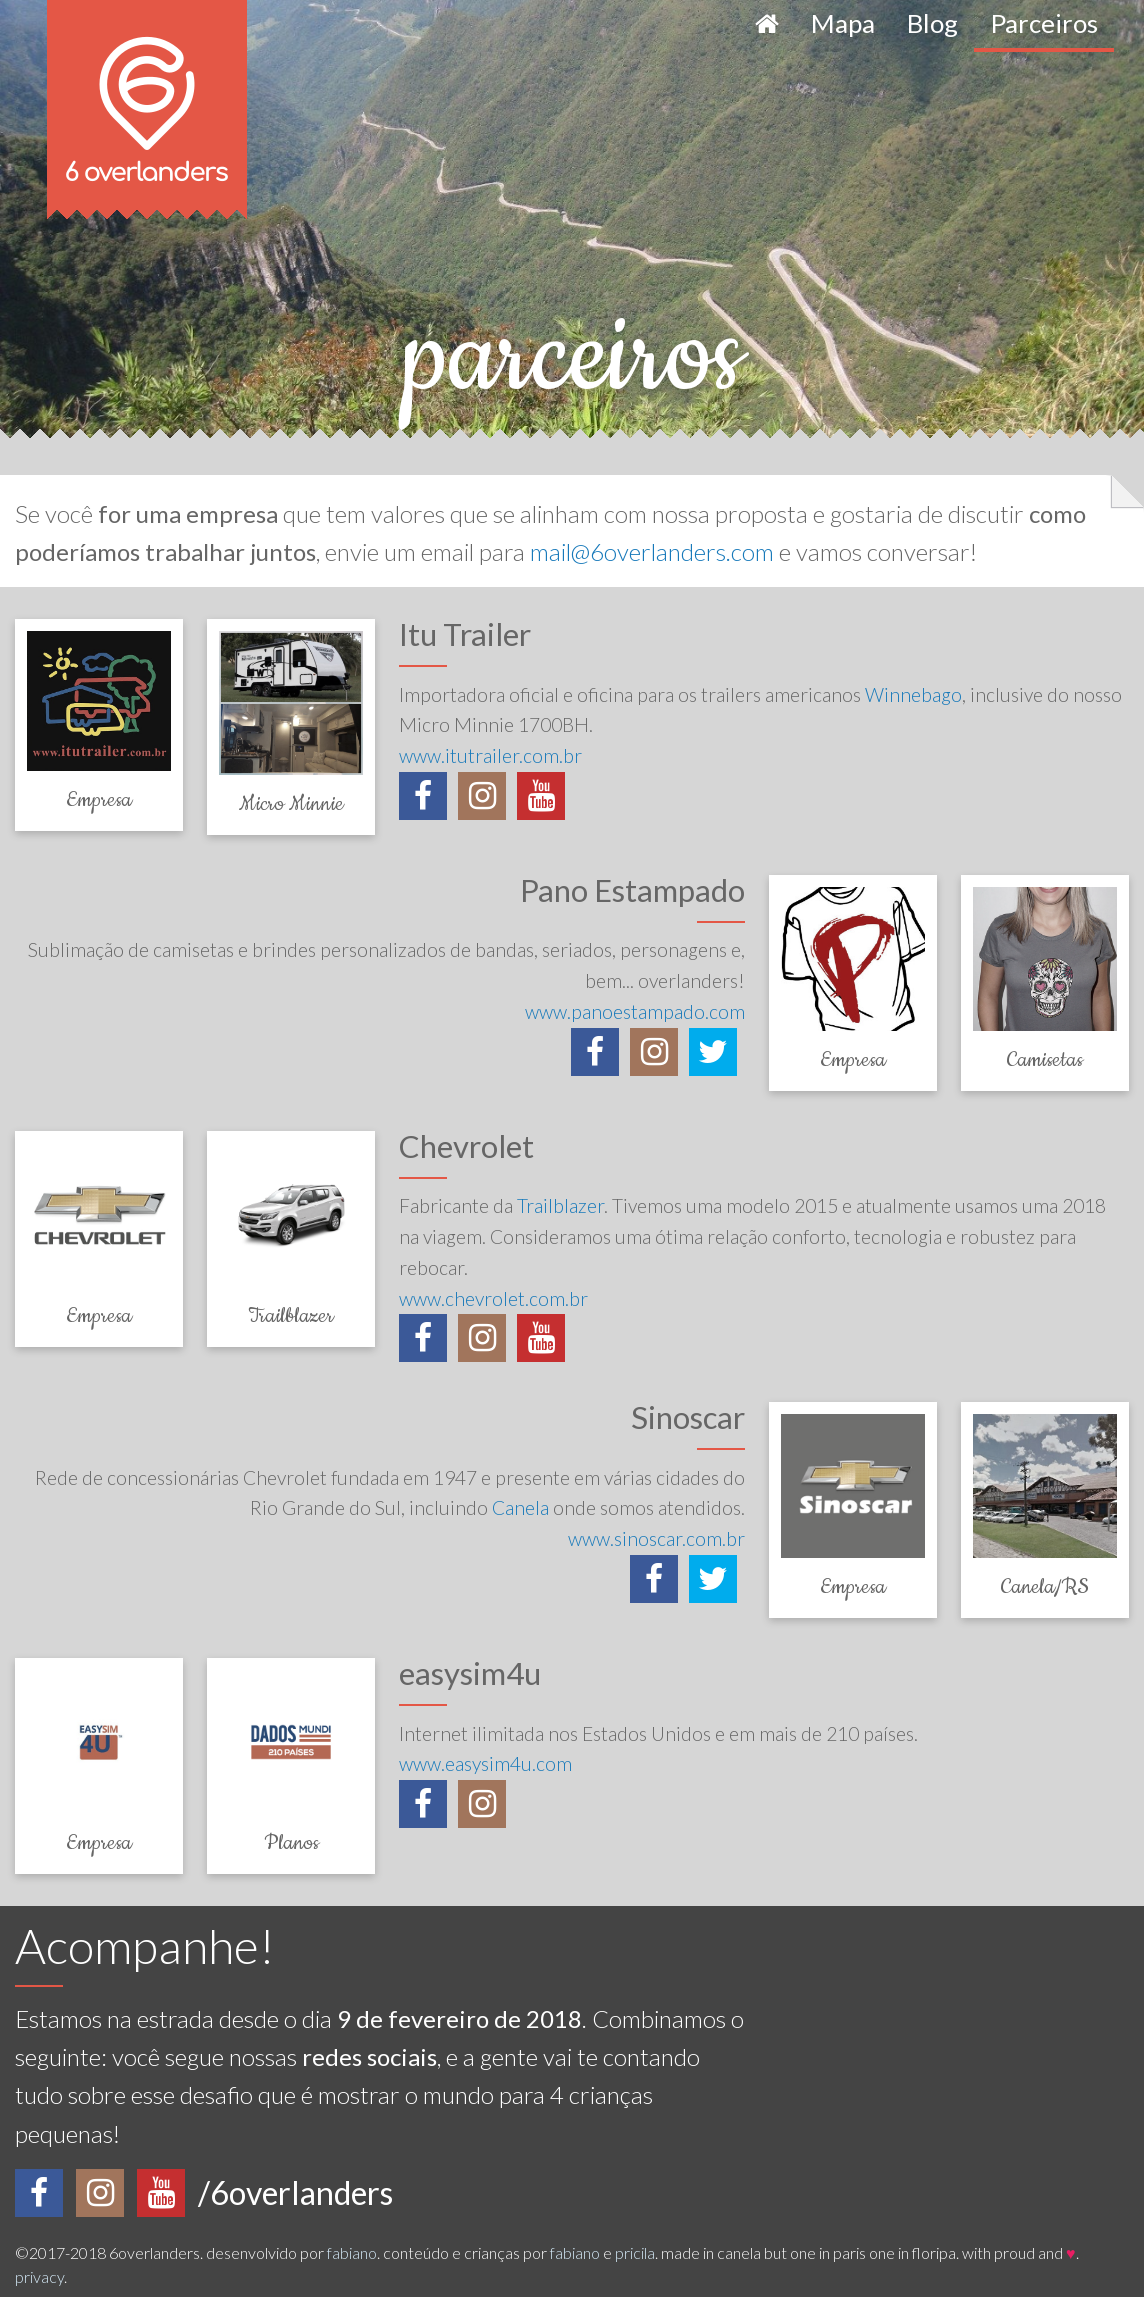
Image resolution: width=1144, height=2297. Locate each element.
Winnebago (913, 694)
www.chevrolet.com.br (493, 1298)
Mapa (843, 23)
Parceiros (1044, 23)
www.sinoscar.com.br (656, 1538)
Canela (520, 1507)
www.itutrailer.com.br (490, 755)
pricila (635, 2252)
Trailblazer (560, 1205)
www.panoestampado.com (635, 1011)
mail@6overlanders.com (652, 551)
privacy (39, 2276)
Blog (932, 23)
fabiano (352, 2252)
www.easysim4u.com (485, 1763)
